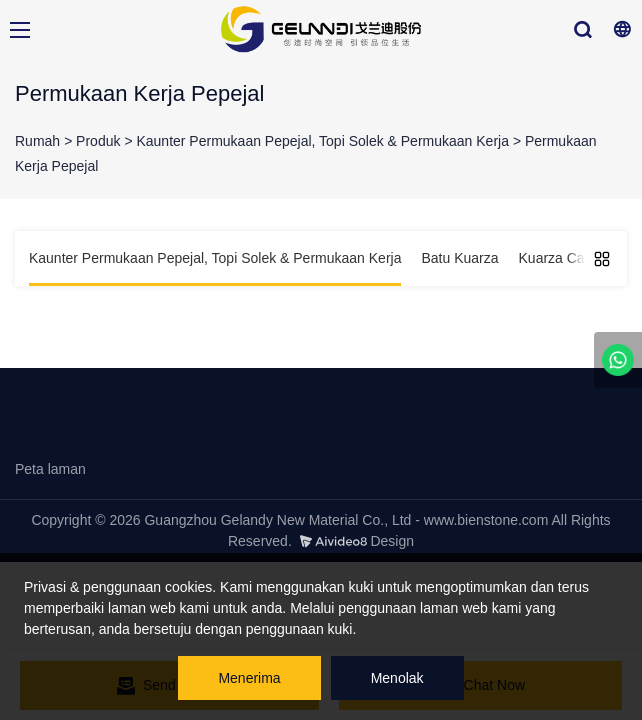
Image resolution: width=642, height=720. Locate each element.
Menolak (397, 678)
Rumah (37, 141)
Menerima (249, 678)
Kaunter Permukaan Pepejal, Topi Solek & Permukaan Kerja (322, 141)
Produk (98, 141)
